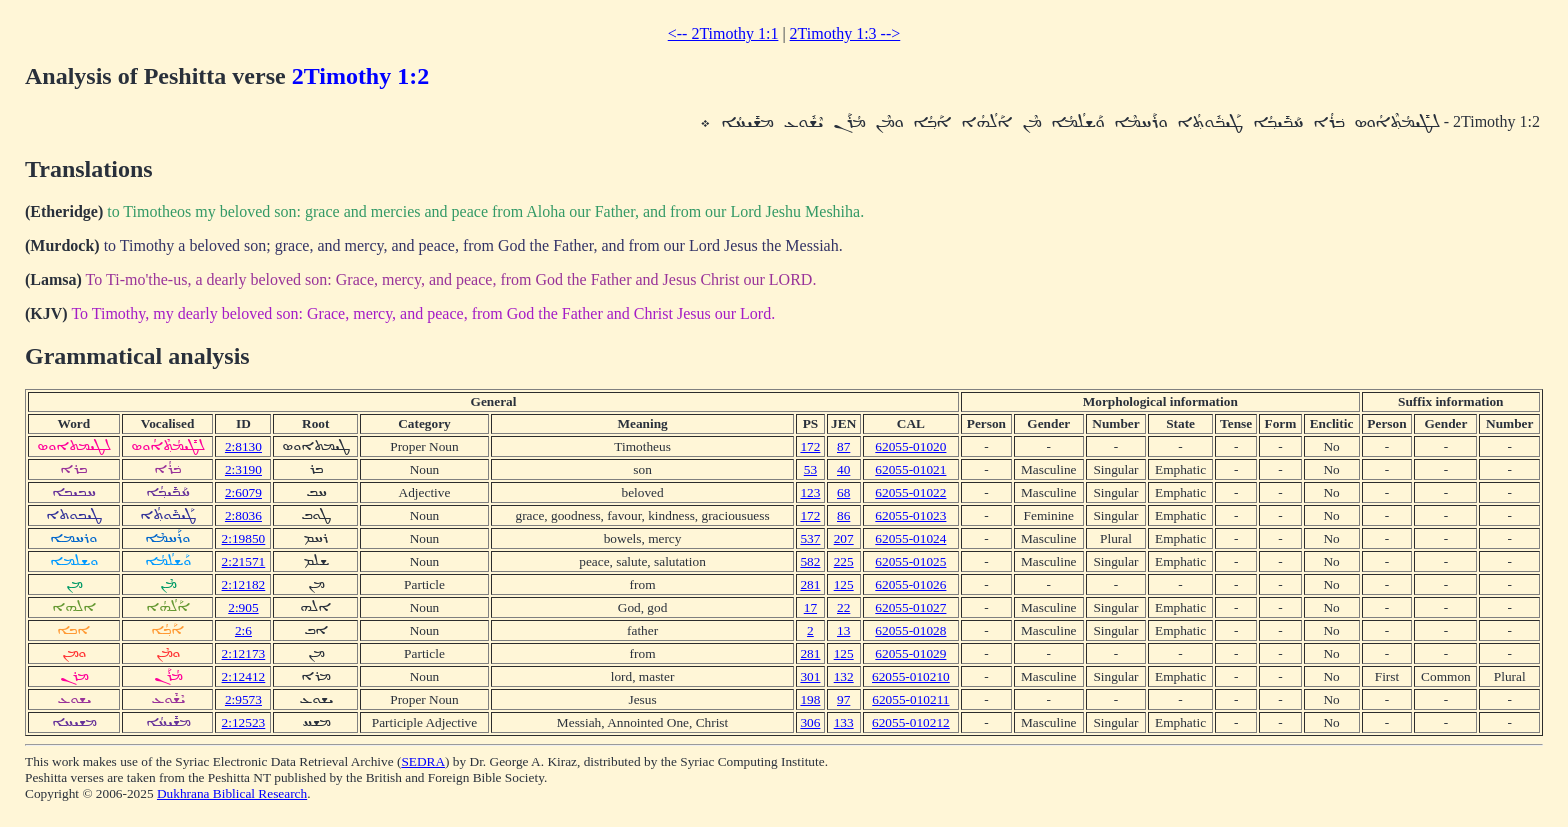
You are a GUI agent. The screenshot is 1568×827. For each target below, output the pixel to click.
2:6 (243, 630)
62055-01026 (910, 584)
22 (843, 607)
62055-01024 (910, 538)
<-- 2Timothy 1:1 (723, 33)
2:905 (243, 607)
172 (810, 446)
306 (810, 722)
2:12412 (244, 676)
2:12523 (244, 722)
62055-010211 (910, 699)
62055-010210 (911, 676)
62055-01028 (910, 630)
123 (810, 492)
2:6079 (243, 492)
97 (843, 699)
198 (810, 699)
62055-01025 (910, 561)
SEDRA (423, 761)
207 (844, 538)
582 (810, 561)
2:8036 (243, 515)
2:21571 (244, 561)
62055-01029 (910, 653)
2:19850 (244, 538)
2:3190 (243, 469)
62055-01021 (910, 469)
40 (843, 469)
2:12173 (244, 653)
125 (844, 584)
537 (810, 538)
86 (843, 515)
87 (843, 446)
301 (810, 676)
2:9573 (243, 699)
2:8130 (243, 446)
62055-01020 (910, 446)
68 (843, 492)
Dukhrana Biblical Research (232, 793)
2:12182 (244, 584)
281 (810, 584)
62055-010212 (911, 722)
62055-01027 (910, 607)
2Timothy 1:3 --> (845, 33)
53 (810, 469)
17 (810, 607)
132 (844, 676)
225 (844, 561)
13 (843, 630)
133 (844, 722)
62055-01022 (910, 492)
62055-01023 (910, 515)
